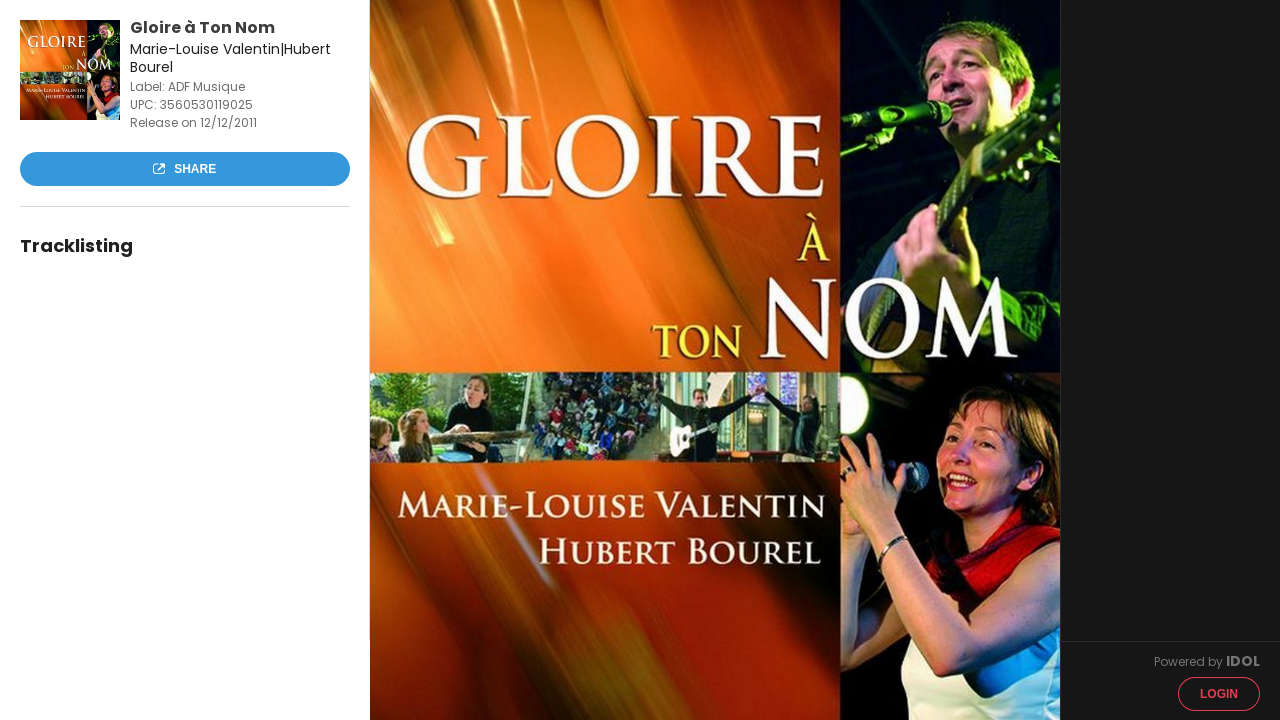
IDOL (1243, 661)
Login (1219, 694)
